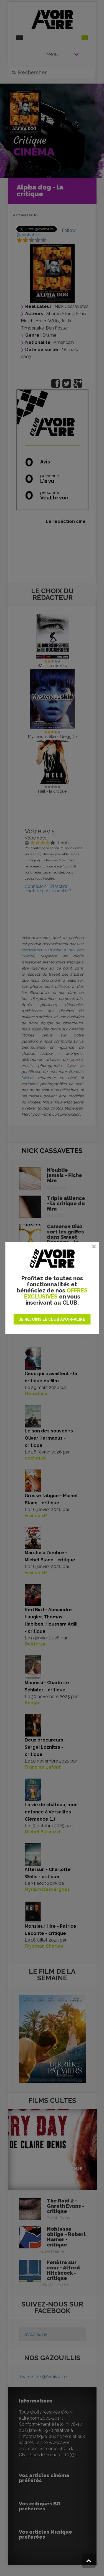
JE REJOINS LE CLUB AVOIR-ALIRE (52, 1319)
